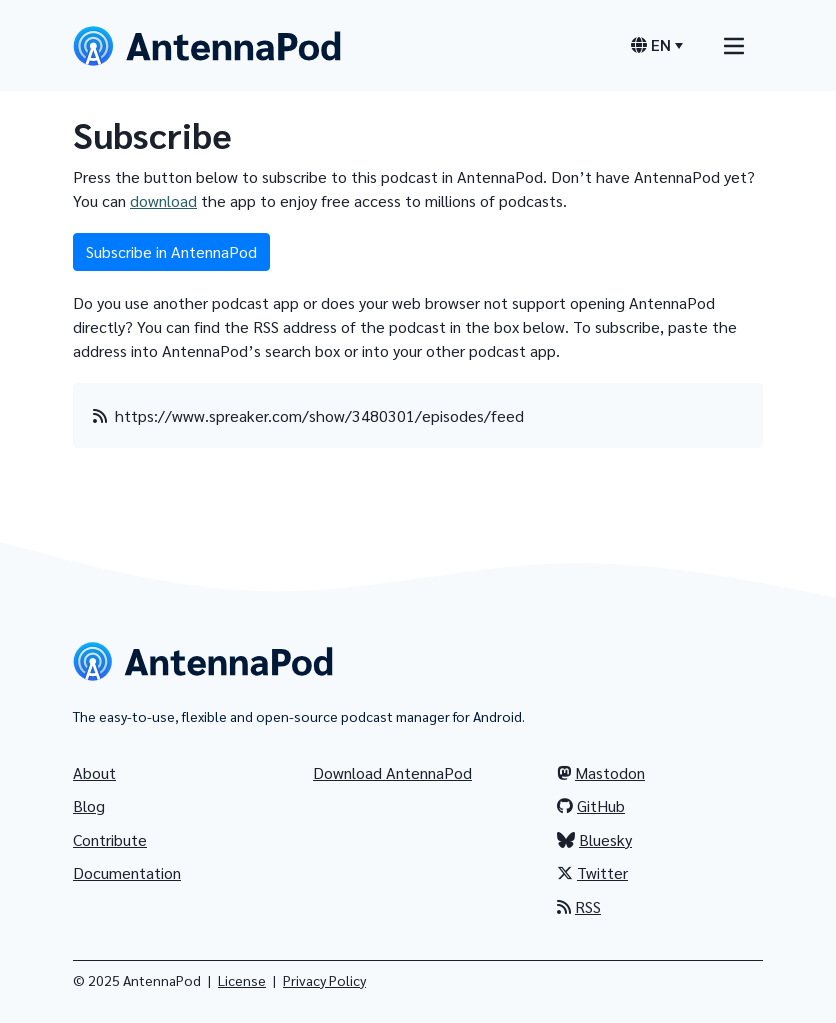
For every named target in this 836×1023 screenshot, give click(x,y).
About (94, 772)
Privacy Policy (324, 980)
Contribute (110, 839)
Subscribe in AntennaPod (171, 251)
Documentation (127, 872)
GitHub (591, 805)
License (242, 980)
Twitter (592, 872)
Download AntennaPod (392, 772)
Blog (89, 805)
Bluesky (594, 839)
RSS (579, 906)
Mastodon (601, 772)
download (163, 200)
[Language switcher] (657, 45)
